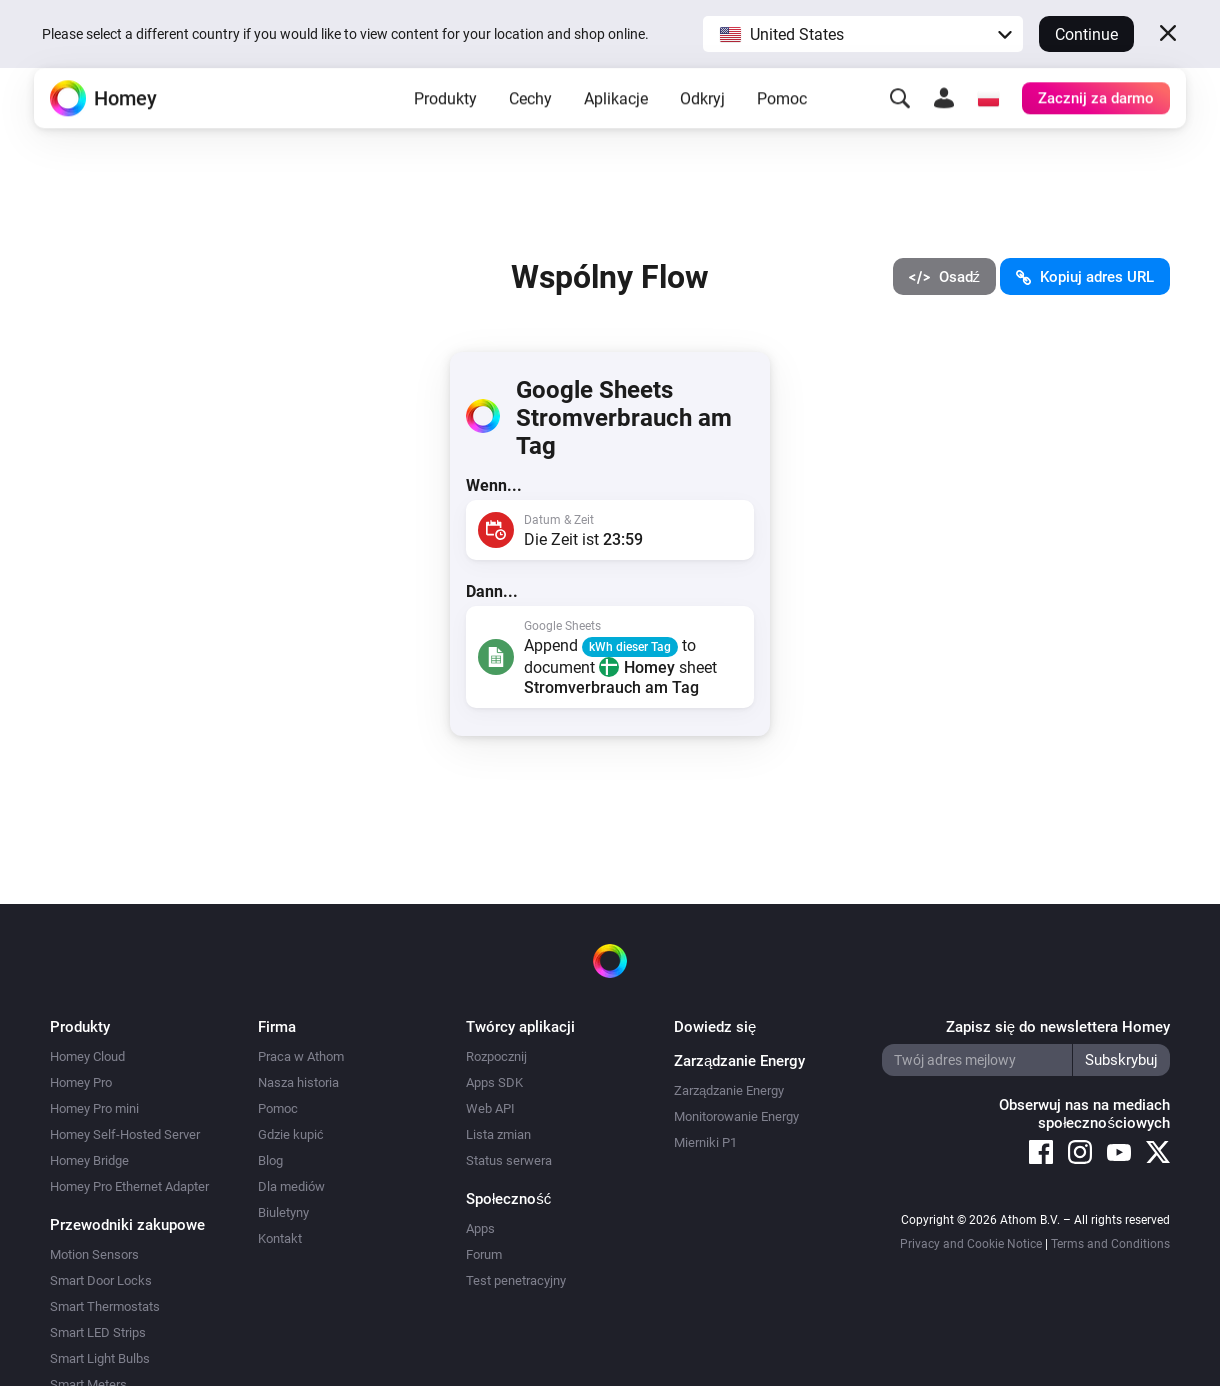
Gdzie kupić (291, 1134)
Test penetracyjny (516, 1280)
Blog (270, 1160)
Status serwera (509, 1160)
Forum (484, 1254)
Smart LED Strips (98, 1332)
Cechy (530, 130)
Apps (480, 1228)
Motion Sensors (94, 1254)
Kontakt (280, 1238)
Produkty (445, 130)
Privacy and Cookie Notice (971, 1244)
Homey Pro (81, 1082)
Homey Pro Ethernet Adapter (129, 1186)
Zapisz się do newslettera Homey (1058, 1027)
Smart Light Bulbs (100, 1358)
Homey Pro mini (94, 1108)
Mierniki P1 (705, 1142)
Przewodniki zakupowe (127, 1225)
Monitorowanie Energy (736, 1116)
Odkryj (702, 130)
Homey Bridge (89, 1160)
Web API (490, 1108)
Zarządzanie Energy (729, 1090)
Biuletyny (283, 1212)
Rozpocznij (496, 1056)
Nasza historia (298, 1082)
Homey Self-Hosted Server (125, 1134)
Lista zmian (498, 1134)
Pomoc (782, 130)
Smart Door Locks (101, 1280)
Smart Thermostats (105, 1306)
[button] (863, 34)
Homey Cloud (87, 1056)
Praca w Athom (301, 1056)
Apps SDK (494, 1082)
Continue (1086, 34)
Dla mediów (291, 1186)
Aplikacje (616, 130)
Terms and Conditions (1110, 1244)
